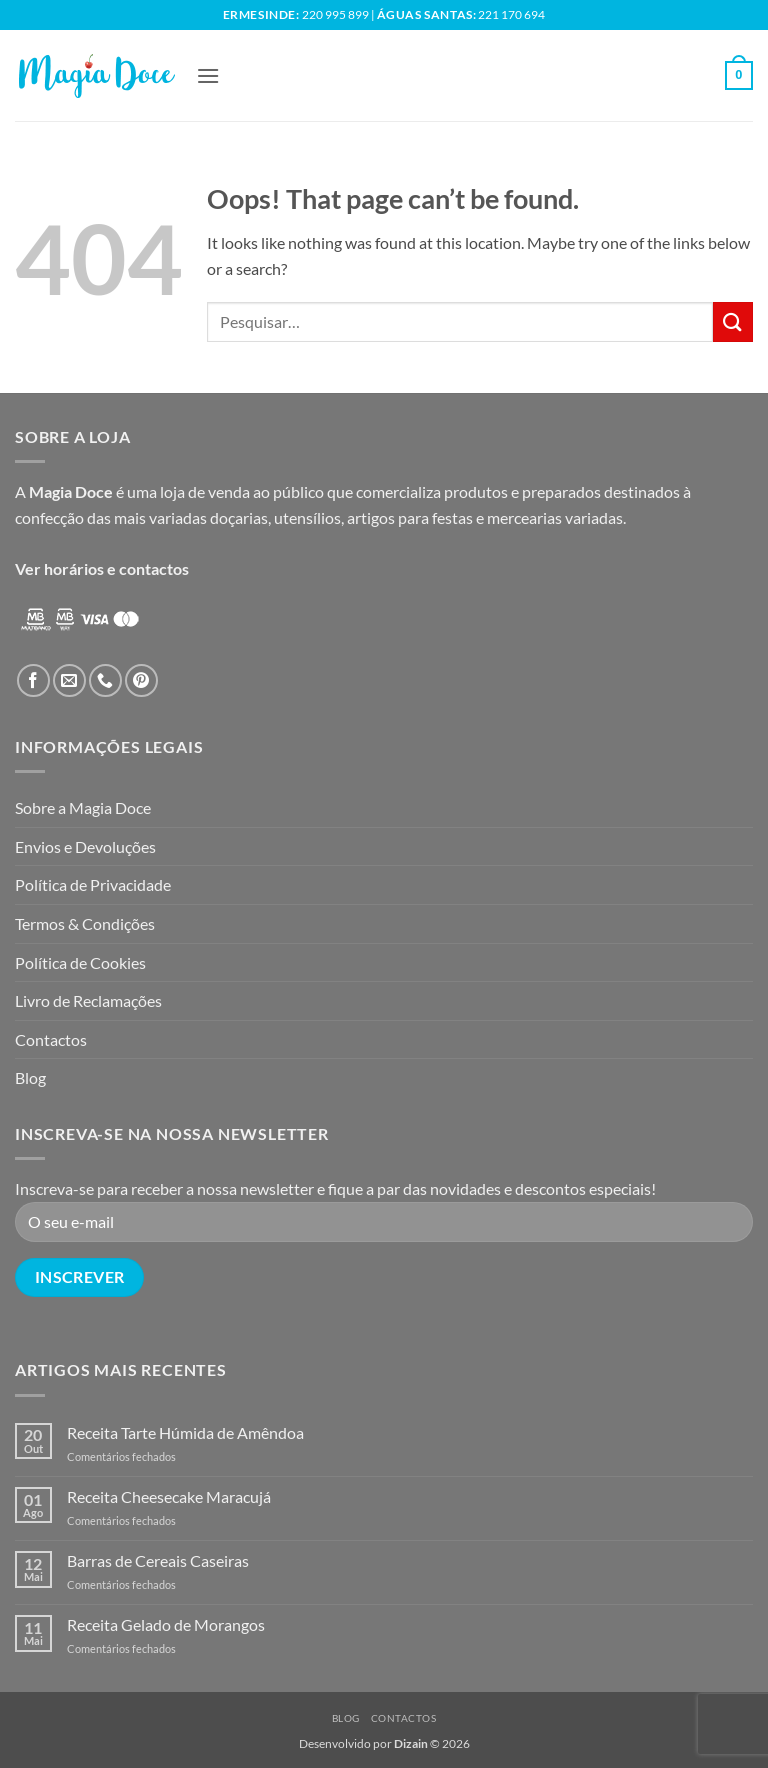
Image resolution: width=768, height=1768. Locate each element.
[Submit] (733, 321)
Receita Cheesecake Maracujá (169, 1496)
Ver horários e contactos (102, 568)
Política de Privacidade (93, 884)
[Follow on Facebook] (33, 680)
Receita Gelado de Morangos (166, 1624)
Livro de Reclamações (88, 1000)
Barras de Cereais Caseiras (158, 1560)
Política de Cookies (80, 962)
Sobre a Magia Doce (83, 807)
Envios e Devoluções (85, 846)
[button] (208, 75)
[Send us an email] (69, 680)
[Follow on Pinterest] (141, 680)
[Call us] (105, 680)
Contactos (51, 1039)
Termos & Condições (85, 923)
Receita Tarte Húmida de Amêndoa (185, 1432)
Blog (30, 1077)
